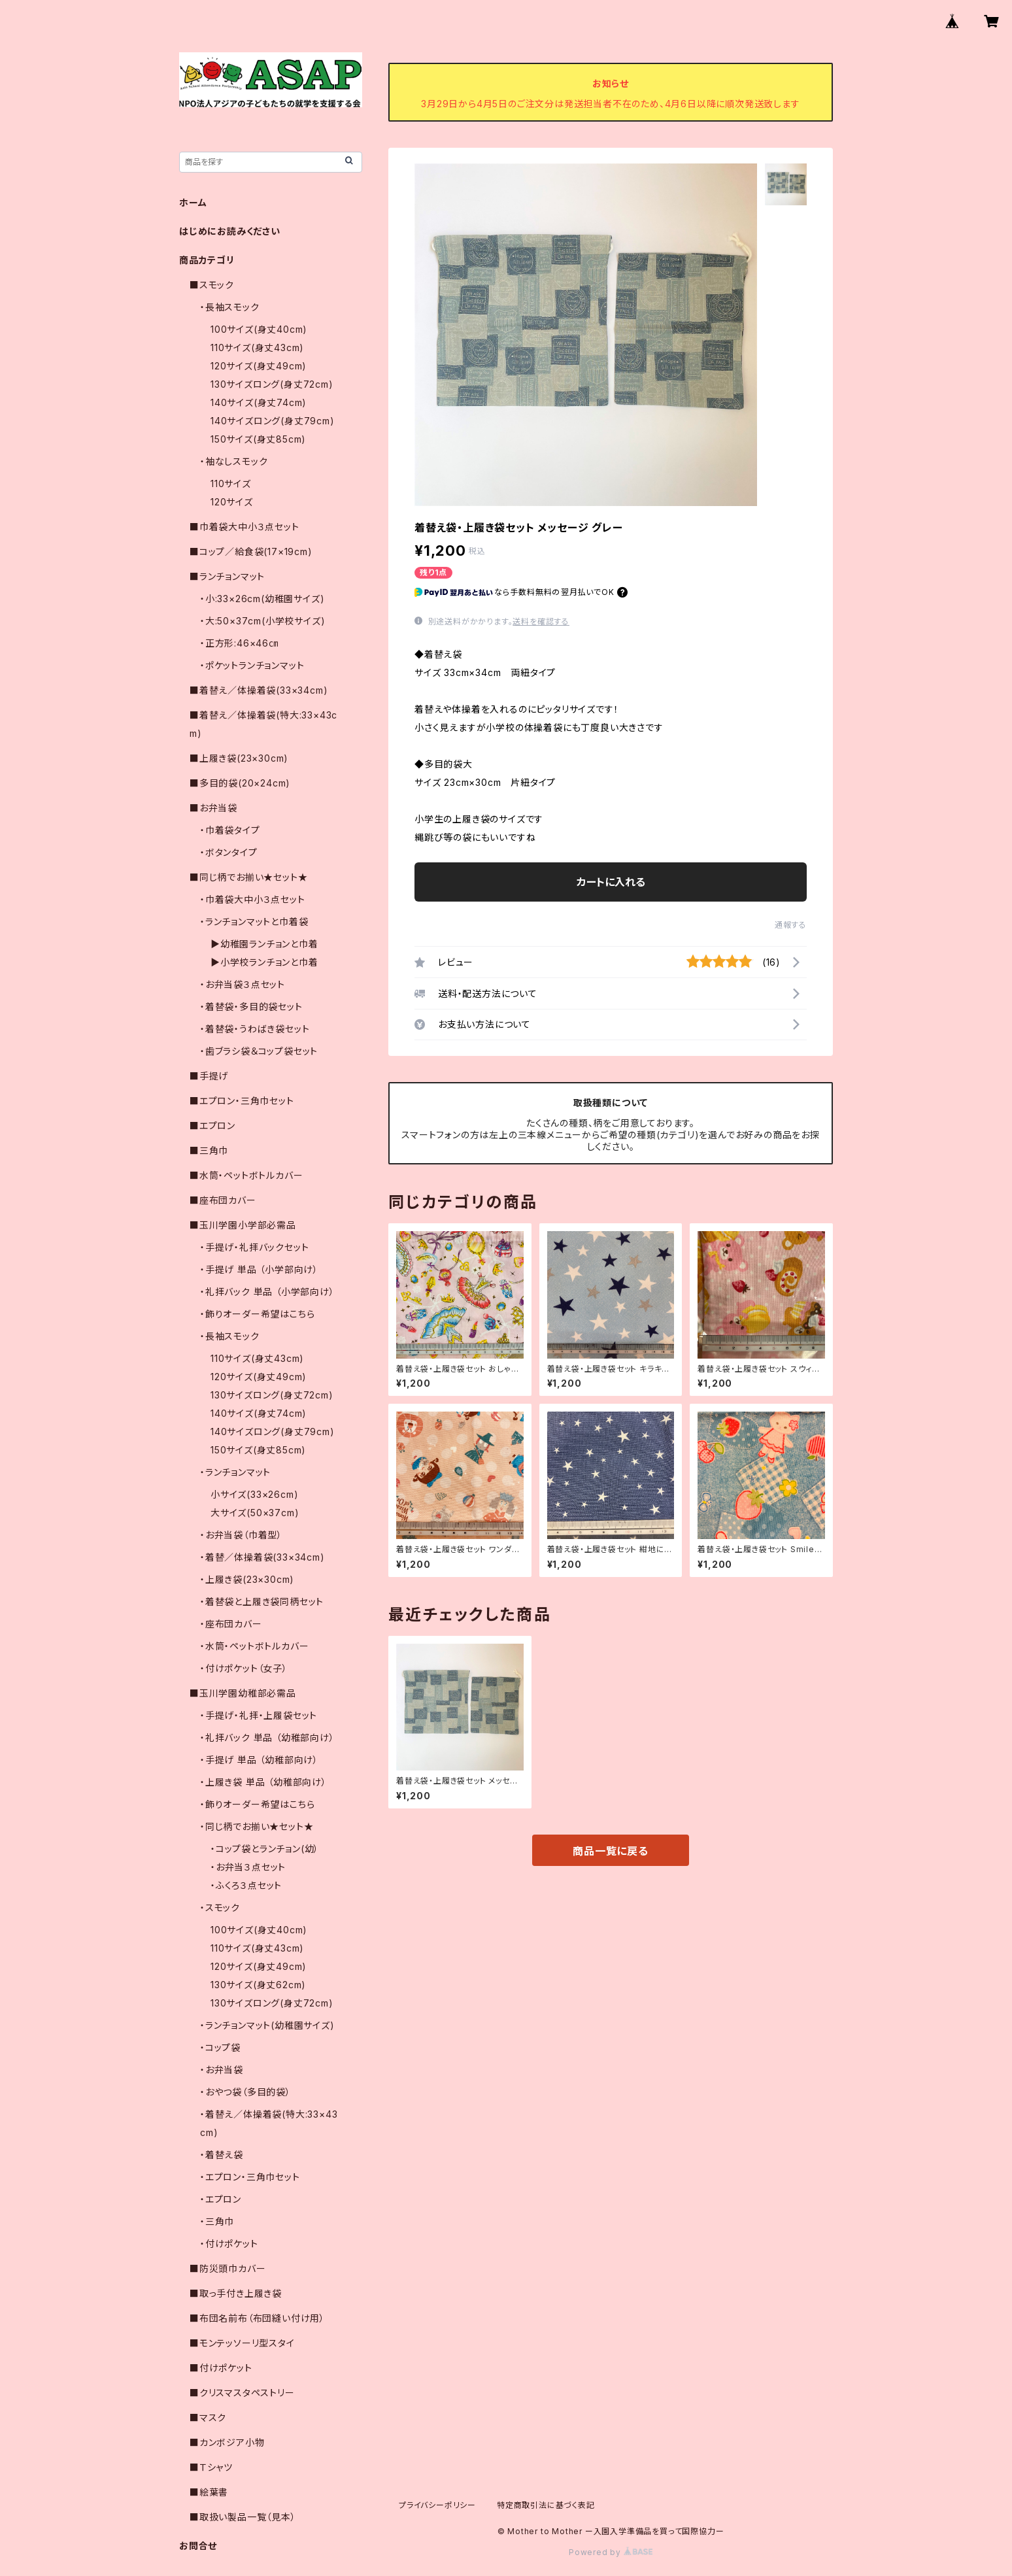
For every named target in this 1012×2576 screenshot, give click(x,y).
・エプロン (220, 2199)
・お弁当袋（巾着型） (241, 1534)
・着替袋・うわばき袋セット (254, 1028)
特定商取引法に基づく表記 (546, 2505)
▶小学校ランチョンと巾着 (264, 962)
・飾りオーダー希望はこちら (257, 1313)
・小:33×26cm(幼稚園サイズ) (262, 598)
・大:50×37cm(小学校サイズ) (262, 620)
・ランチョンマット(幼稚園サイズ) (267, 2025)
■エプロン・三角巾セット (242, 1100)
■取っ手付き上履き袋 (236, 2293)
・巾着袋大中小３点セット (252, 899)
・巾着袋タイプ (230, 830)
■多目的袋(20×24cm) (240, 782)
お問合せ (198, 2545)
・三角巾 (217, 2221)
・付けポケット (229, 2243)
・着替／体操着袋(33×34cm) (262, 1557)
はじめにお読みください (229, 231)
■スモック (212, 284)
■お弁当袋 (213, 807)
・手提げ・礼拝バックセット (254, 1247)
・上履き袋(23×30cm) (247, 1579)
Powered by (610, 2552)
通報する (791, 925)
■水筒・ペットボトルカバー (246, 1175)
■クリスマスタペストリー (242, 2392)
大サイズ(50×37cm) (255, 1512)
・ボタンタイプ (229, 852)
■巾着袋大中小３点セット (244, 526)
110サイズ (231, 483)
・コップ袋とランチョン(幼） (265, 1848)
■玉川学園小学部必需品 (243, 1224)
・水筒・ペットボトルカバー (254, 1646)
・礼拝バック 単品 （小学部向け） (267, 1291)
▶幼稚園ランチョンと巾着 (264, 943)
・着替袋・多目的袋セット (251, 1006)
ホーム (193, 202)
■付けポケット (221, 2367)
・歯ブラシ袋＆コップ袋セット (259, 1051)
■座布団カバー (223, 1200)
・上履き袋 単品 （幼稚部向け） (263, 1782)
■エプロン (212, 1125)
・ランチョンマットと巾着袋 (254, 921)
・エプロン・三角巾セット (250, 2176)
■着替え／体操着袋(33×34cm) (259, 690)
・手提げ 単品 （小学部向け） (259, 1269)
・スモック (220, 1907)
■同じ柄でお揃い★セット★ (248, 877)
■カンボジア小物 (227, 2442)
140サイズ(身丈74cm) (259, 402)
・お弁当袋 (221, 2069)
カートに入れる (611, 882)
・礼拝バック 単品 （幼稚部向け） (267, 1737)
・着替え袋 (221, 2154)
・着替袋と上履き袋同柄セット (262, 1601)
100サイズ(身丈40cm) (259, 329)
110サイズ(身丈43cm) (257, 347)
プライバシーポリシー (437, 2505)
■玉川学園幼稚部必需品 (243, 1693)
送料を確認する (541, 621)
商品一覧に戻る (611, 1850)
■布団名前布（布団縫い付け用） (257, 2318)
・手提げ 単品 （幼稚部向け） (259, 1759)
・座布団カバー (231, 1623)
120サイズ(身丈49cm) (259, 365)
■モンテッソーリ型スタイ (242, 2342)
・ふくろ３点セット (246, 1885)
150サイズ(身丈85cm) (258, 439)
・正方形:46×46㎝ (239, 643)
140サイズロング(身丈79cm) (273, 420)
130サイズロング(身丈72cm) (272, 384)
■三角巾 (209, 1150)
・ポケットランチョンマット (252, 665)
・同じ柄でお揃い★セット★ (256, 1826)
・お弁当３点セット (248, 1867)
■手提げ (209, 1075)
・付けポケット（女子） (244, 1668)
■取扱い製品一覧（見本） (243, 2516)
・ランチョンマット (235, 1472)
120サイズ (232, 501)
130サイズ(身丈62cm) (258, 1984)
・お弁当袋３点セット (242, 984)
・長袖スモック (230, 307)
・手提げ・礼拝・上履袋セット (258, 1715)
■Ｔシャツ (211, 2467)
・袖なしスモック (233, 461)
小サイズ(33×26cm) (254, 1494)
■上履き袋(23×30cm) (239, 758)
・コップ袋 (220, 2047)
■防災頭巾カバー (227, 2268)
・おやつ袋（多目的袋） (245, 2091)
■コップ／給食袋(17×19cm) (251, 551)
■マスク (208, 2417)
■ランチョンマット (227, 576)
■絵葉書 (209, 2492)
